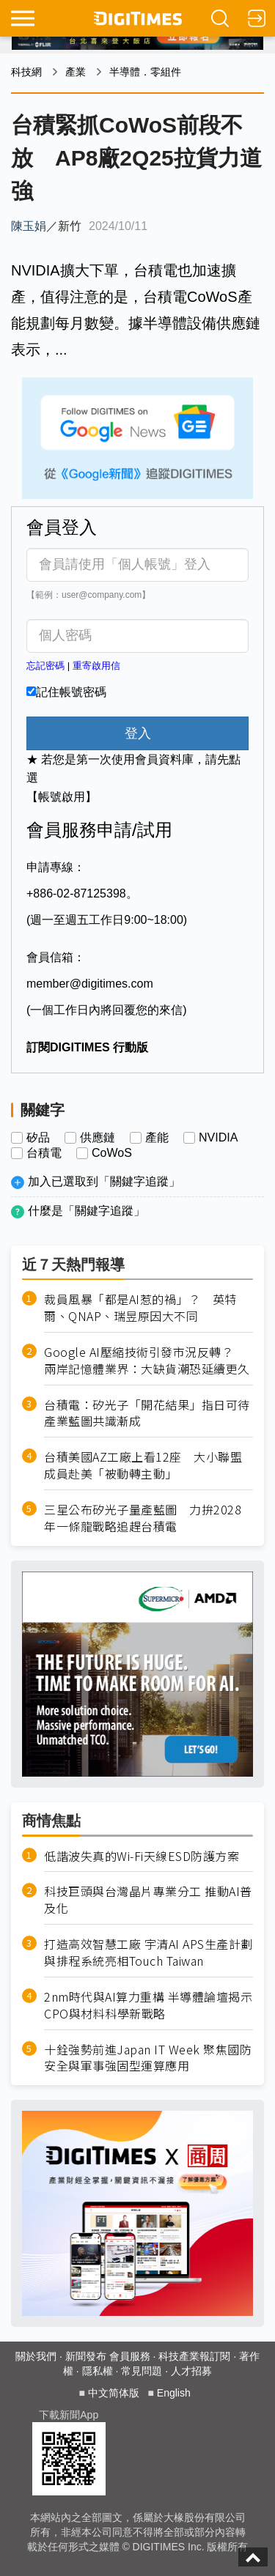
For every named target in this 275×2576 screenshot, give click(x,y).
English (174, 2393)
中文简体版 (113, 2393)
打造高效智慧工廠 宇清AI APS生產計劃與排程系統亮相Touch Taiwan (148, 1952)
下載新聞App (68, 2415)
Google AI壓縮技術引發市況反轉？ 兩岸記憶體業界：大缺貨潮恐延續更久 (147, 1360)
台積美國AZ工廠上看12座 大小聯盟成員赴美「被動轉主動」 (143, 1465)
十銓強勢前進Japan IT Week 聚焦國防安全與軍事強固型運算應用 (148, 2058)
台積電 (44, 1153)
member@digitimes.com (89, 983)
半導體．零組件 (145, 72)
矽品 (38, 1138)
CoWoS (112, 1153)
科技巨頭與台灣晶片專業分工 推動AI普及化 (148, 1900)
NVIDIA (218, 1138)
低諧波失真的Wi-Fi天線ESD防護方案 (141, 1856)
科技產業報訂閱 (194, 2356)
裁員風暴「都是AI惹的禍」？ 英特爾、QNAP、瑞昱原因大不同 (140, 1308)
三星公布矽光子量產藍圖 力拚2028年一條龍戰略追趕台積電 (142, 1518)
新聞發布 (85, 2356)
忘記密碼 (45, 665)
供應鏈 (97, 1138)
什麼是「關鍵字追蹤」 (86, 1210)
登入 (138, 733)
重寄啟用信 (96, 665)
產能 (157, 1138)
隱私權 (97, 2371)
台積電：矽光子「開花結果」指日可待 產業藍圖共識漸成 (148, 1413)
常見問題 (141, 2371)
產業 (75, 72)
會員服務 (129, 2356)
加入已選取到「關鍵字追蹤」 (104, 1181)
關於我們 (35, 2356)
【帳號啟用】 (61, 797)
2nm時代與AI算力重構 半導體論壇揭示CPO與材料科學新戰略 (148, 2005)
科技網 (26, 72)
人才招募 (191, 2371)
